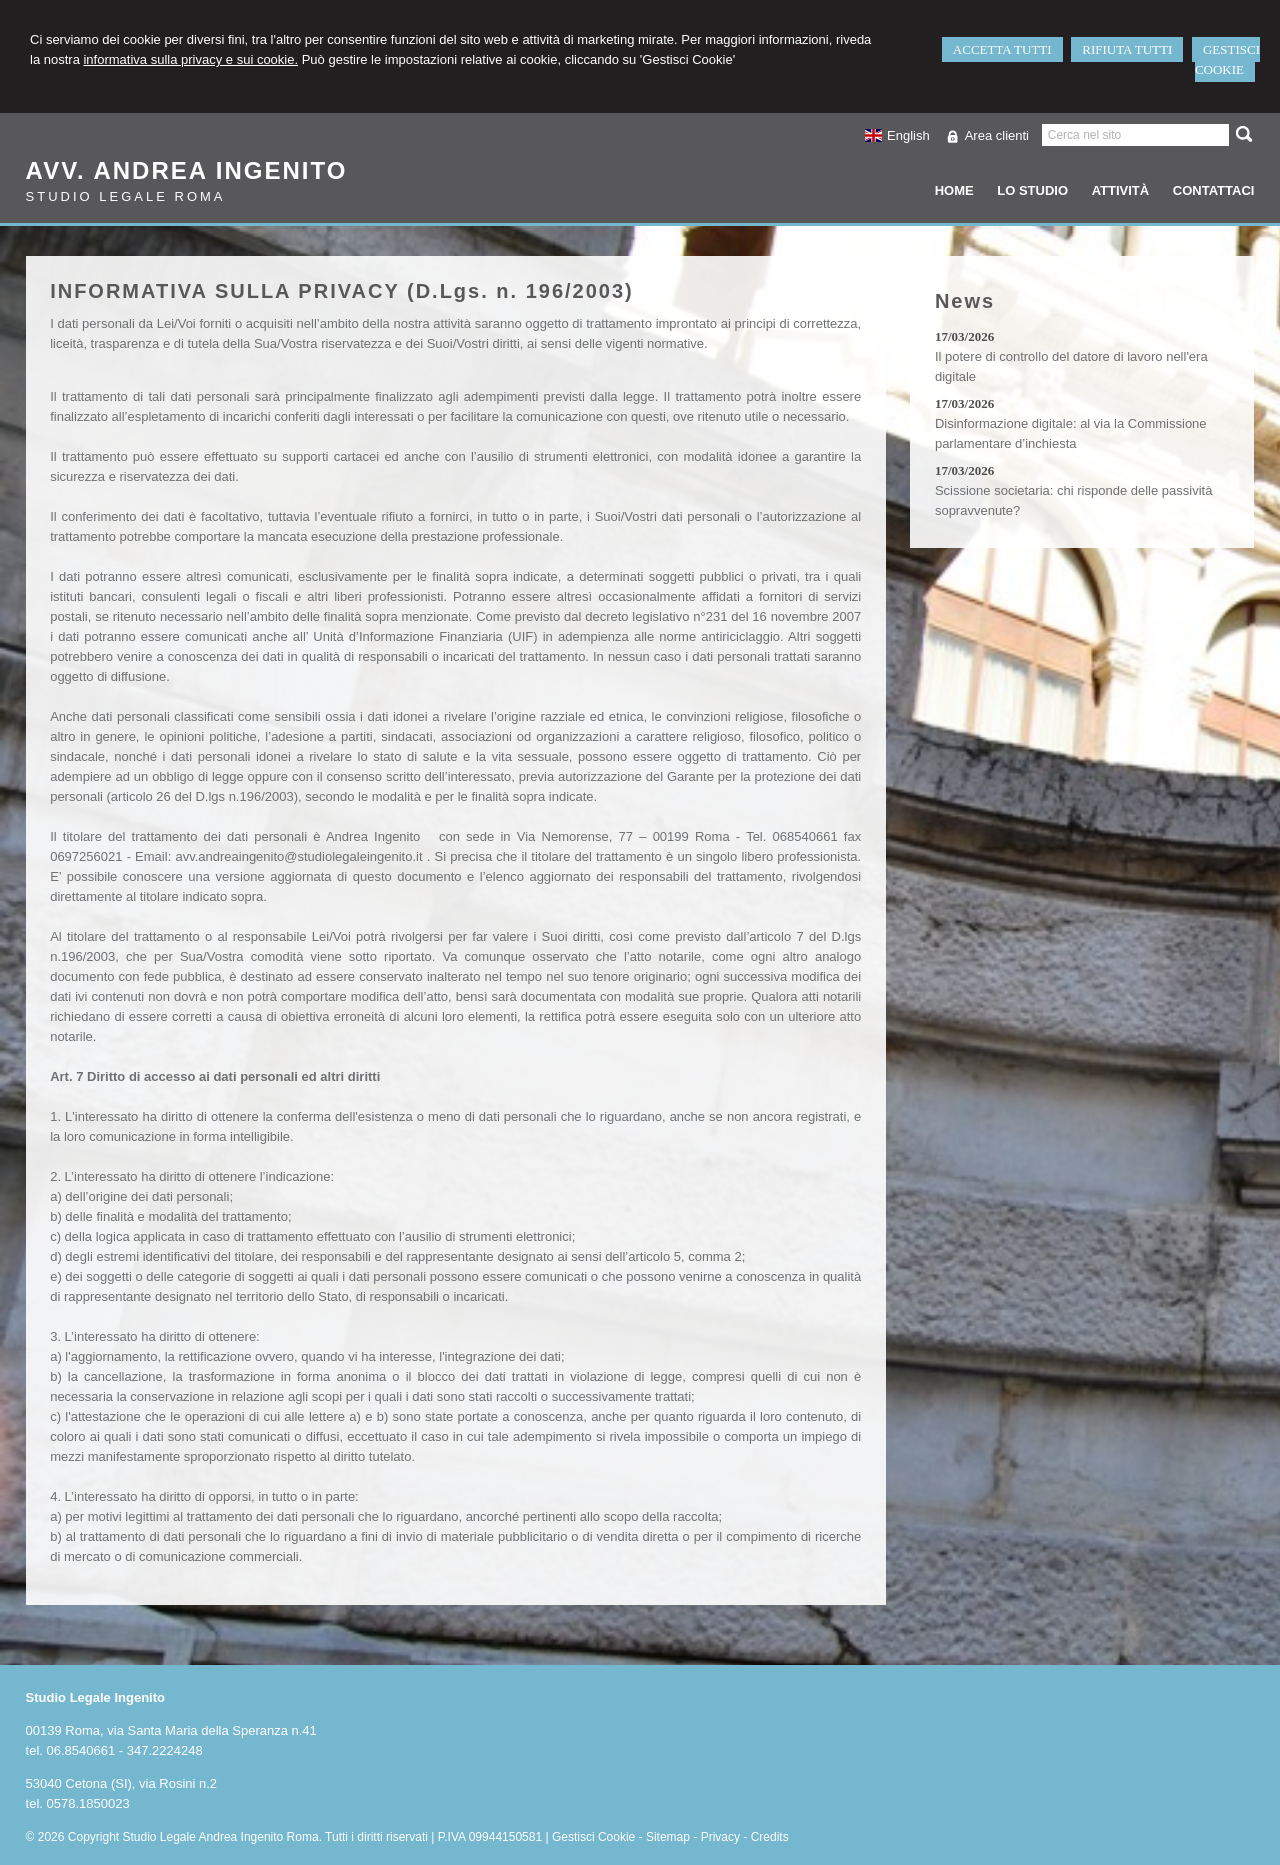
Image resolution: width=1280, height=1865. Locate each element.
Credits (770, 1837)
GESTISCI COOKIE (1227, 59)
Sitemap (668, 1837)
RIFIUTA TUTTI (1127, 49)
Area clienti (997, 135)
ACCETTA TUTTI (1002, 49)
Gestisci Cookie (593, 1837)
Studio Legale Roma (126, 196)
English (897, 135)
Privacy (720, 1837)
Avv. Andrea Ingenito (187, 170)
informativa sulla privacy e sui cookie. (190, 59)
